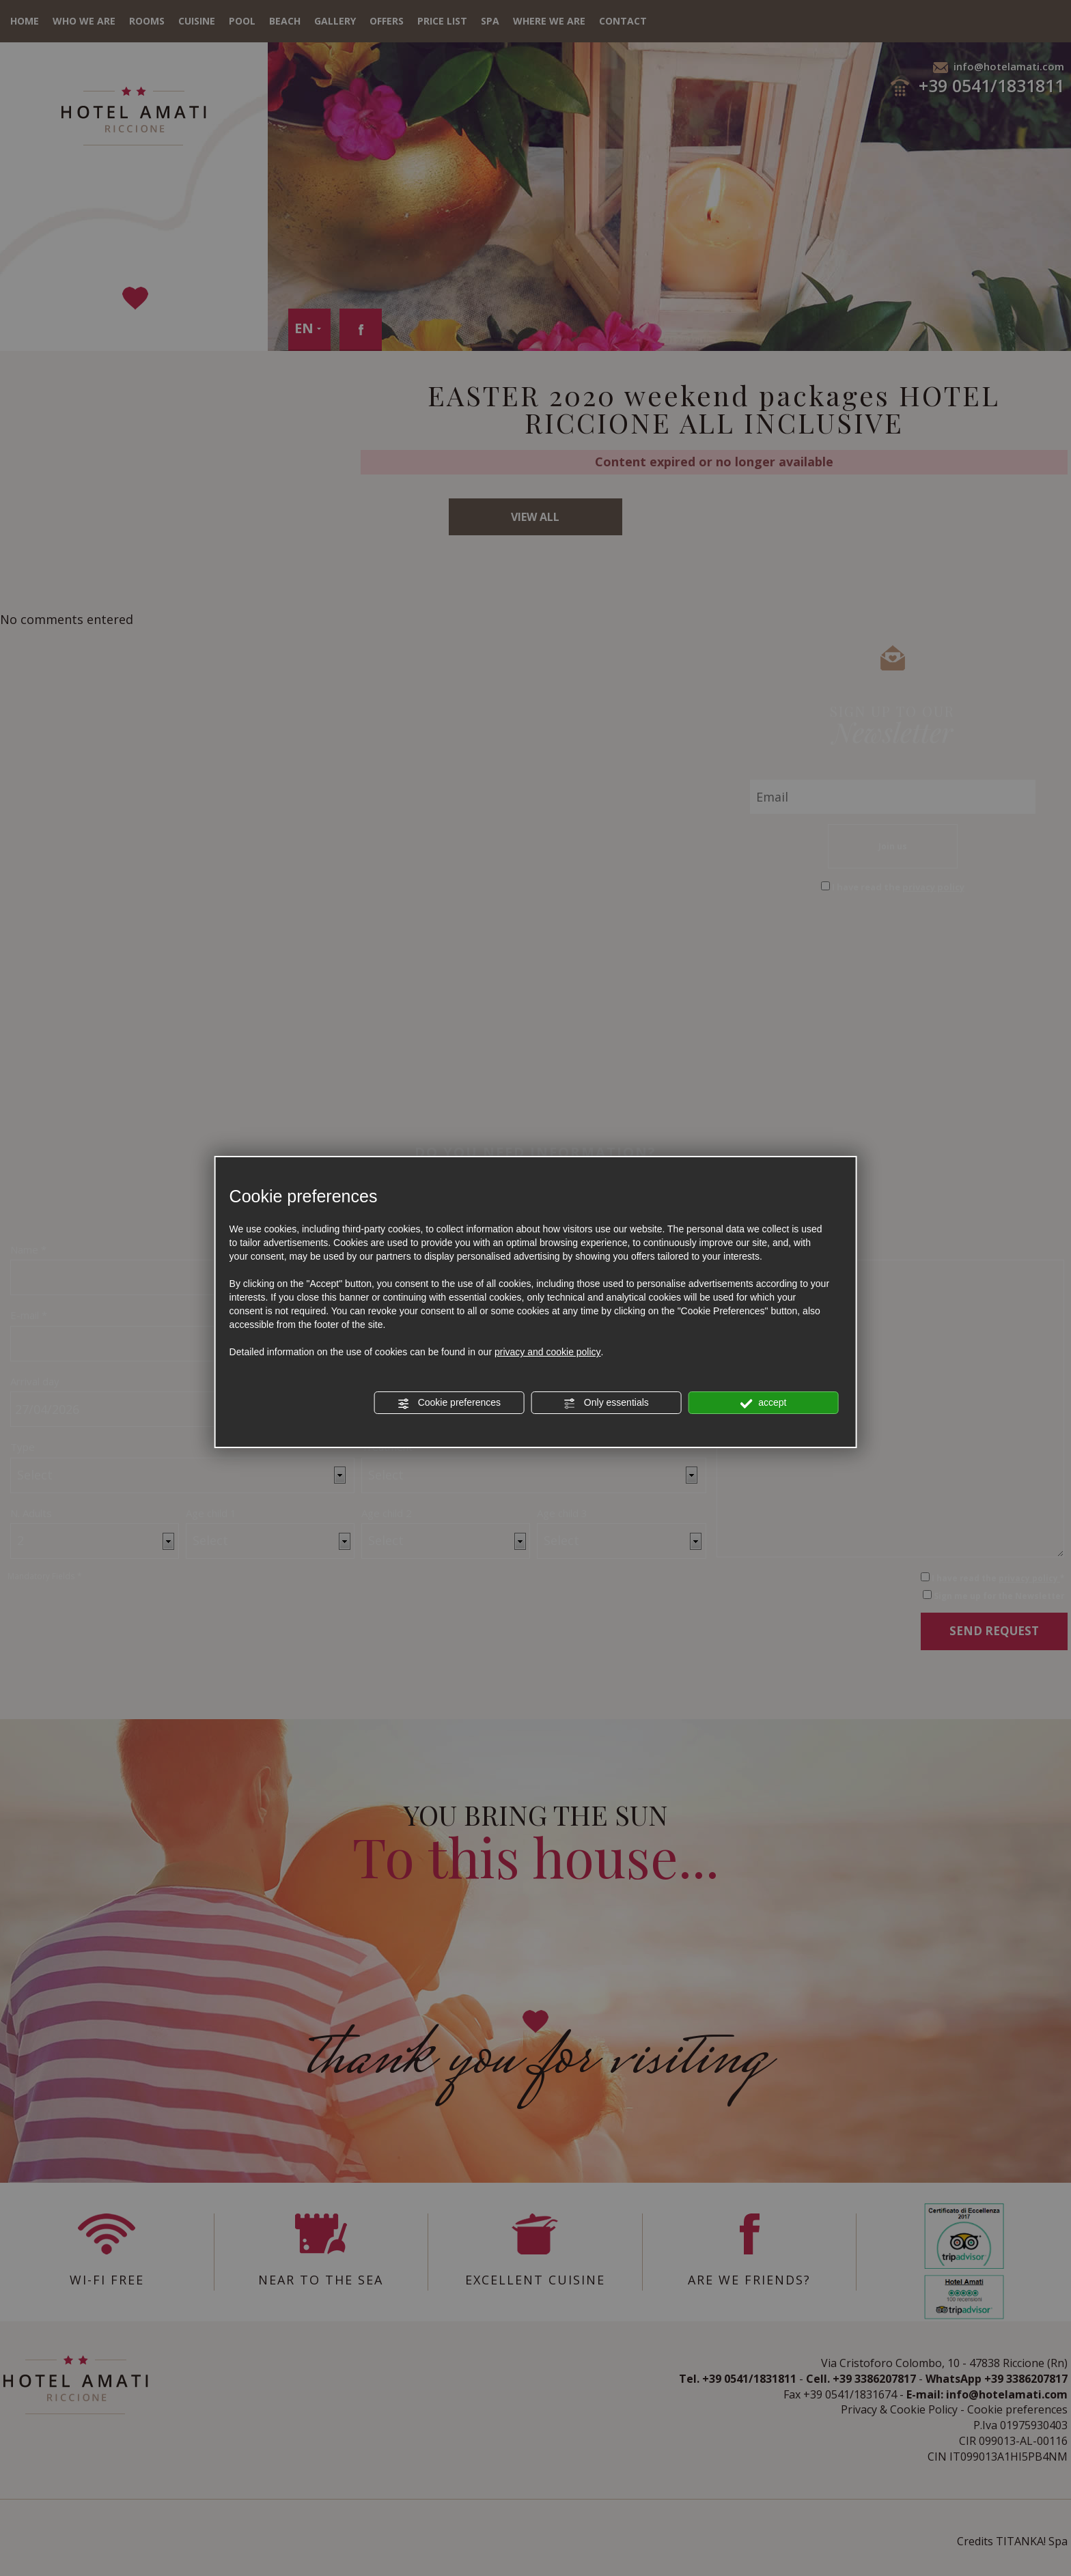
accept (763, 1403)
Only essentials (606, 1403)
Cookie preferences (449, 1403)
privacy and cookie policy (548, 1351)
